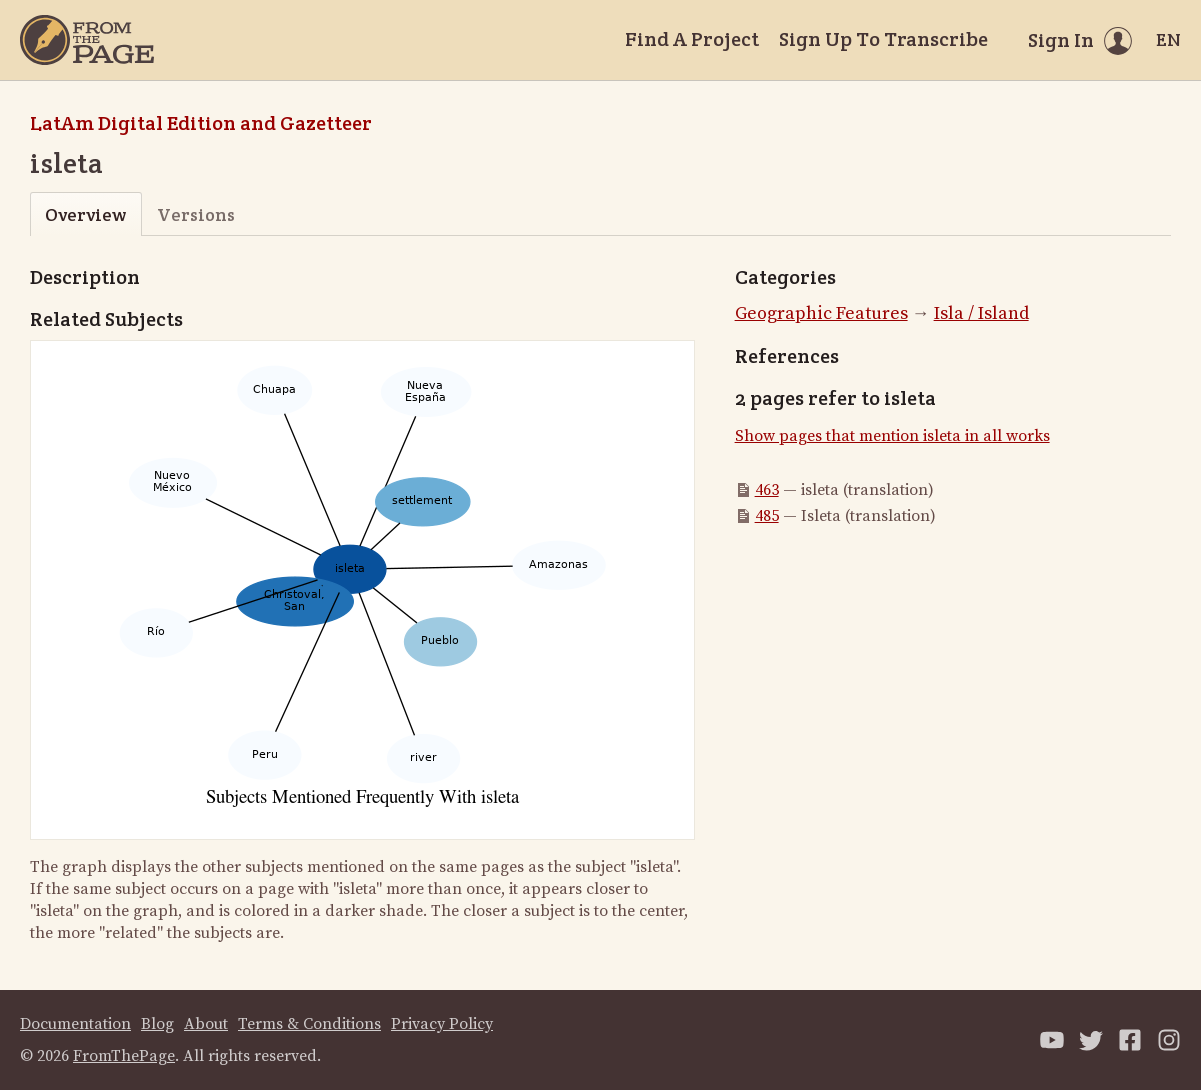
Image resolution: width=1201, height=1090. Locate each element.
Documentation (75, 1024)
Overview (85, 214)
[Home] (87, 40)
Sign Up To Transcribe (883, 39)
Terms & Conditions (309, 1024)
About (206, 1024)
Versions (196, 214)
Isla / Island (981, 313)
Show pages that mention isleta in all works (892, 436)
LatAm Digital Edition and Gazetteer (201, 123)
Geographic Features (821, 313)
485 (767, 516)
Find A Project (692, 39)
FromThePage (124, 1056)
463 (767, 490)
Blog (157, 1024)
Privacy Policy (442, 1024)
